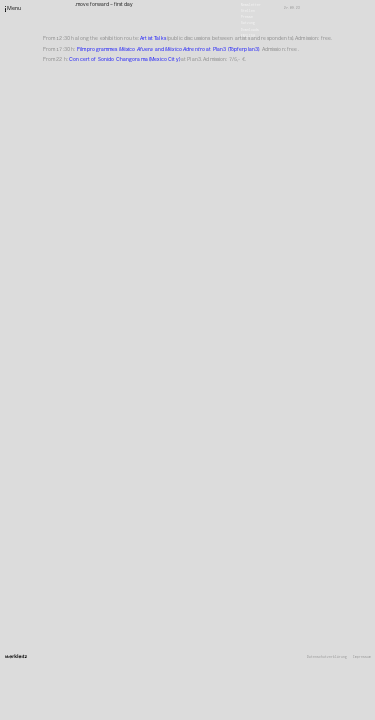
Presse (247, 17)
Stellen (248, 11)
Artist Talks (153, 38)
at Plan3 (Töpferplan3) (232, 49)
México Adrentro (185, 49)
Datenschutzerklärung (327, 657)
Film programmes (98, 49)
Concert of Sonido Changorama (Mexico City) (124, 59)
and (159, 49)
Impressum (362, 657)
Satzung (248, 23)
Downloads (250, 29)
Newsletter (251, 4)
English (248, 35)
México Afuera (136, 49)
